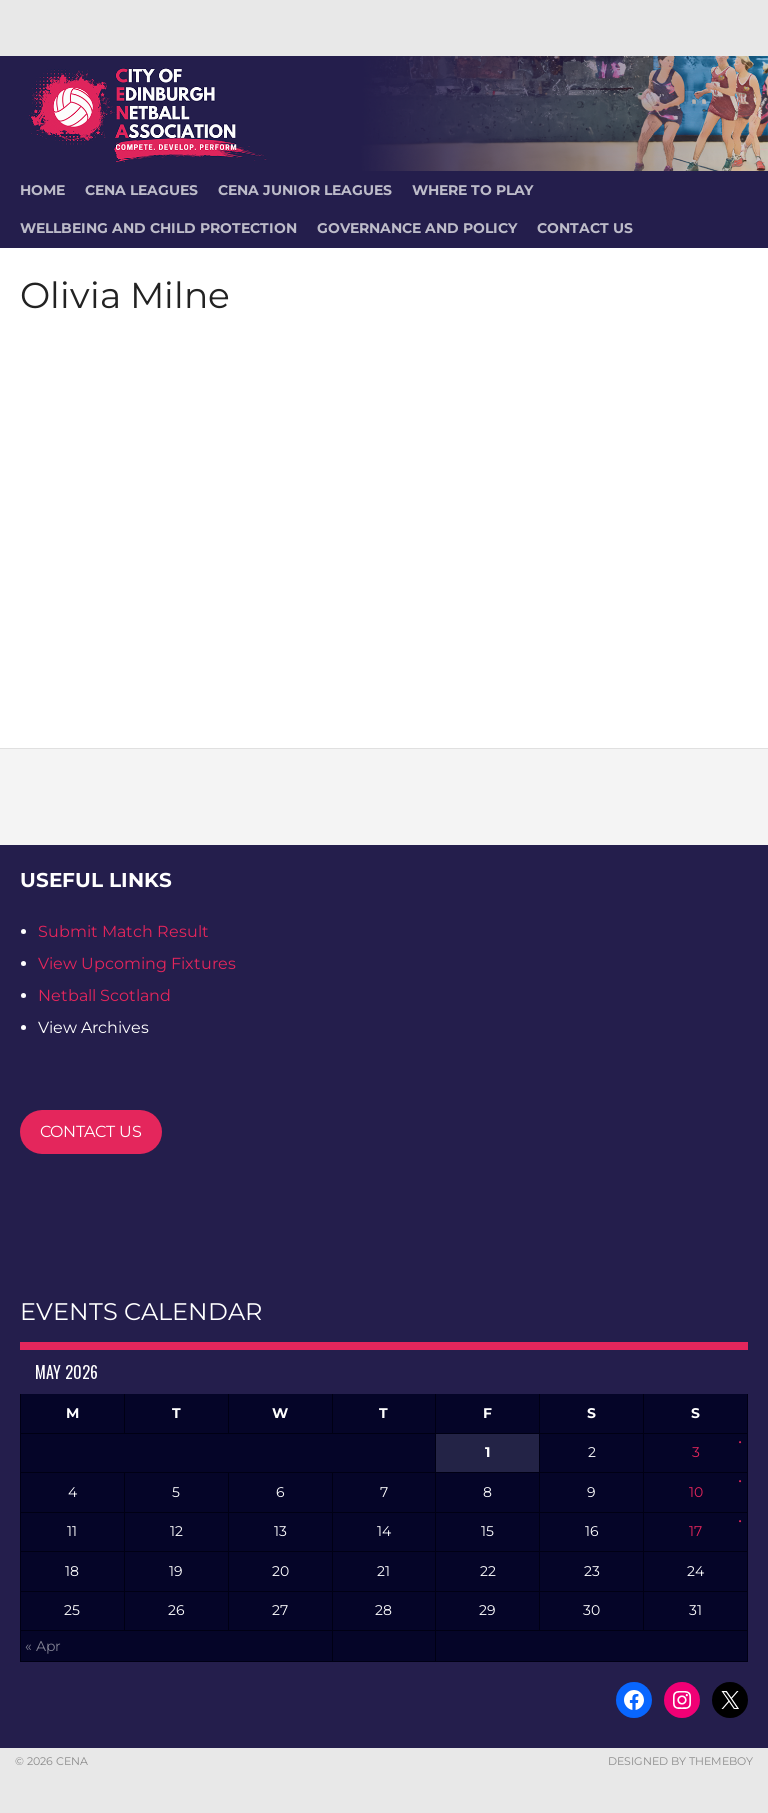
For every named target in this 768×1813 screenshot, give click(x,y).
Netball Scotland (104, 995)
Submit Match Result (123, 931)
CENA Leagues (141, 190)
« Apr (43, 1646)
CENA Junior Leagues (305, 190)
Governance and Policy (417, 228)
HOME (42, 190)
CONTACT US (91, 1131)
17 (695, 1531)
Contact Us (585, 228)
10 (696, 1492)
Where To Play (472, 190)
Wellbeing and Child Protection (158, 228)
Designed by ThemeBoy (680, 1761)
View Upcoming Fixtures (137, 963)
